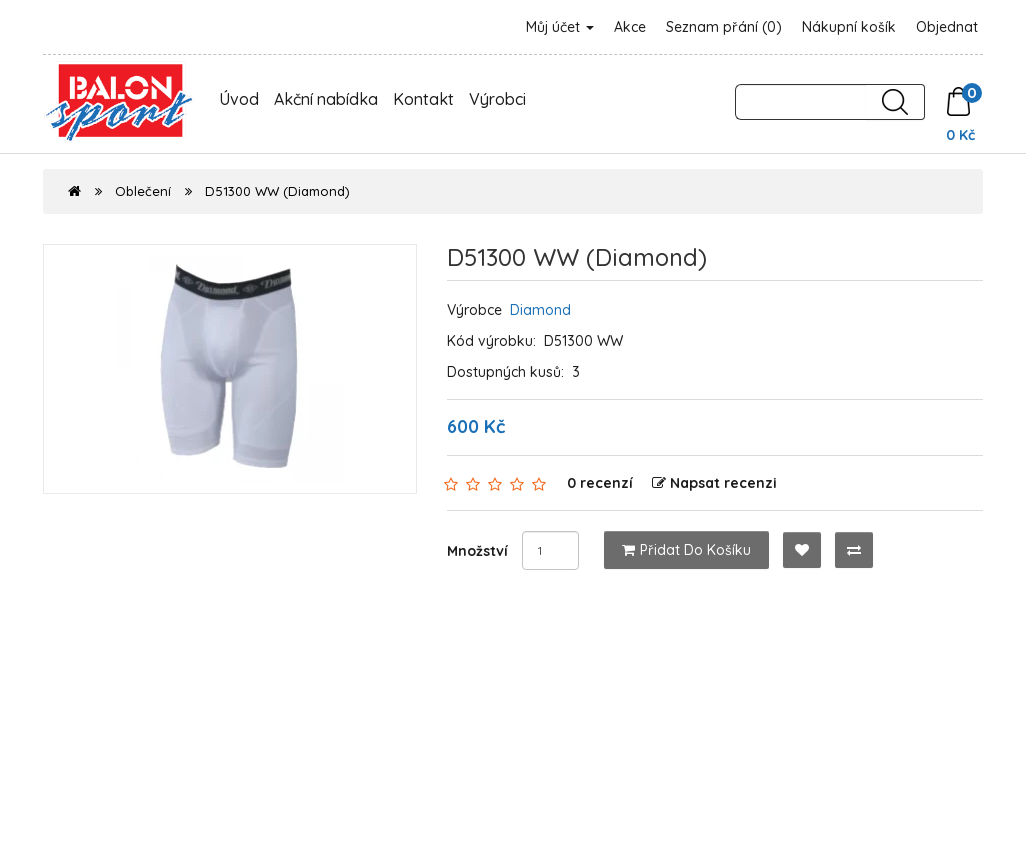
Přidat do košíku (686, 550)
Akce (630, 27)
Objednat (947, 27)
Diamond (540, 310)
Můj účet (560, 27)
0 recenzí (600, 483)
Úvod (239, 99)
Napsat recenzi (714, 483)
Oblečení (143, 191)
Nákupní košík (849, 27)
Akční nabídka (326, 99)
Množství (477, 551)
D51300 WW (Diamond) (277, 191)
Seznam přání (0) (724, 27)
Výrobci (497, 99)
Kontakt (423, 99)
